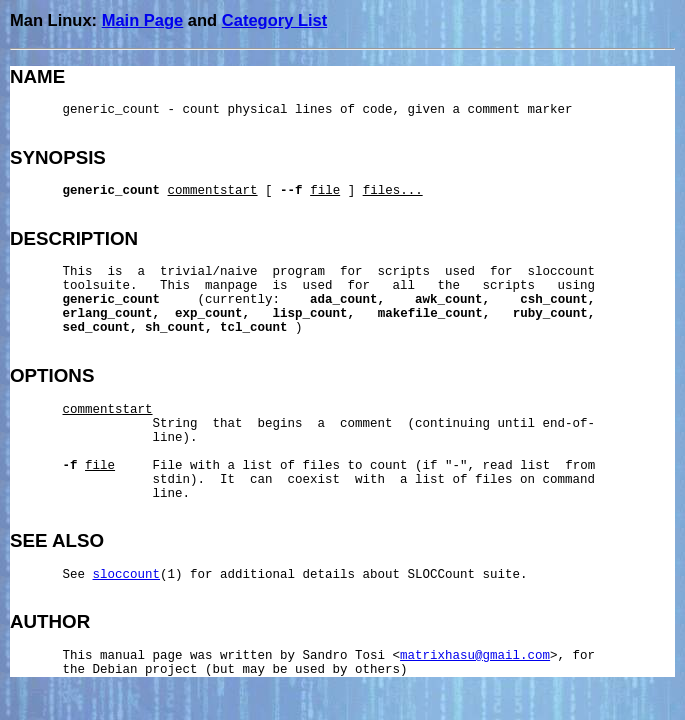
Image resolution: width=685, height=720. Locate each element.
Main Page (143, 20)
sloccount (127, 575)
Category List (274, 20)
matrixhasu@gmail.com (475, 656)
